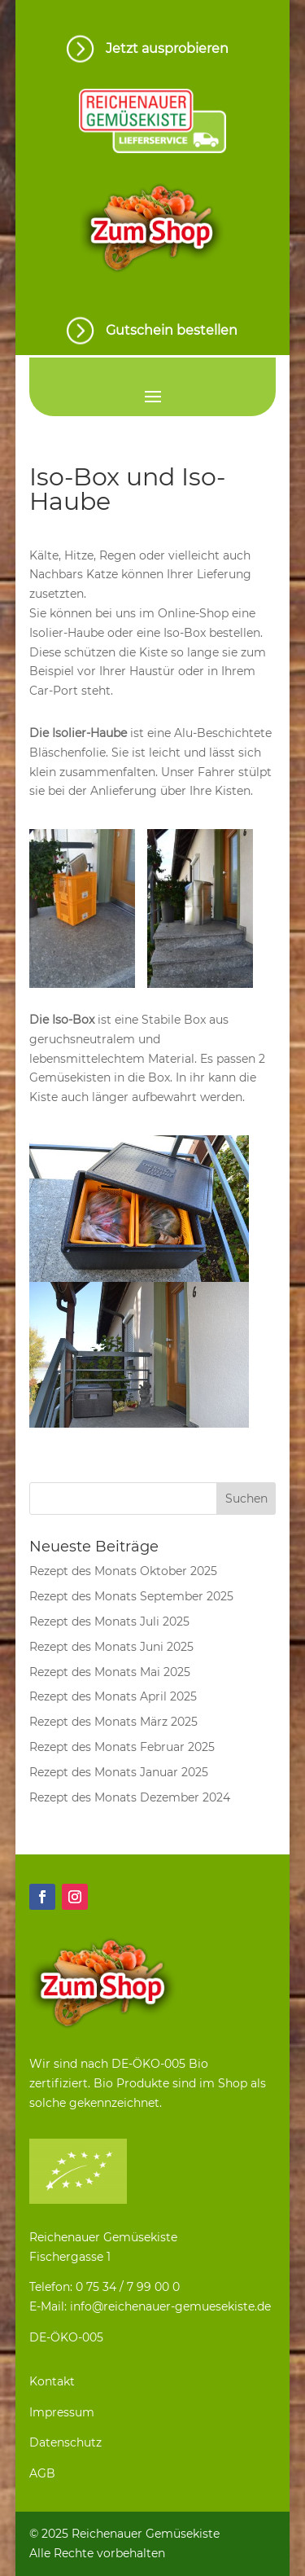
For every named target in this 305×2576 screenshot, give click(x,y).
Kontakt (52, 2381)
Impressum (61, 2412)
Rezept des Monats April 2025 (113, 1696)
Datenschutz (65, 2442)
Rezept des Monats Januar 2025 (118, 1772)
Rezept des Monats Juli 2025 (109, 1621)
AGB (42, 2473)
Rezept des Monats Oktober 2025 (123, 1571)
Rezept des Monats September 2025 (131, 1596)
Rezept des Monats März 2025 (113, 1721)
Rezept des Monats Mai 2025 (109, 1672)
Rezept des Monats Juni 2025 (111, 1646)
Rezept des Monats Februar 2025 (122, 1747)
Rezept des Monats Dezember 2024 (129, 1797)
